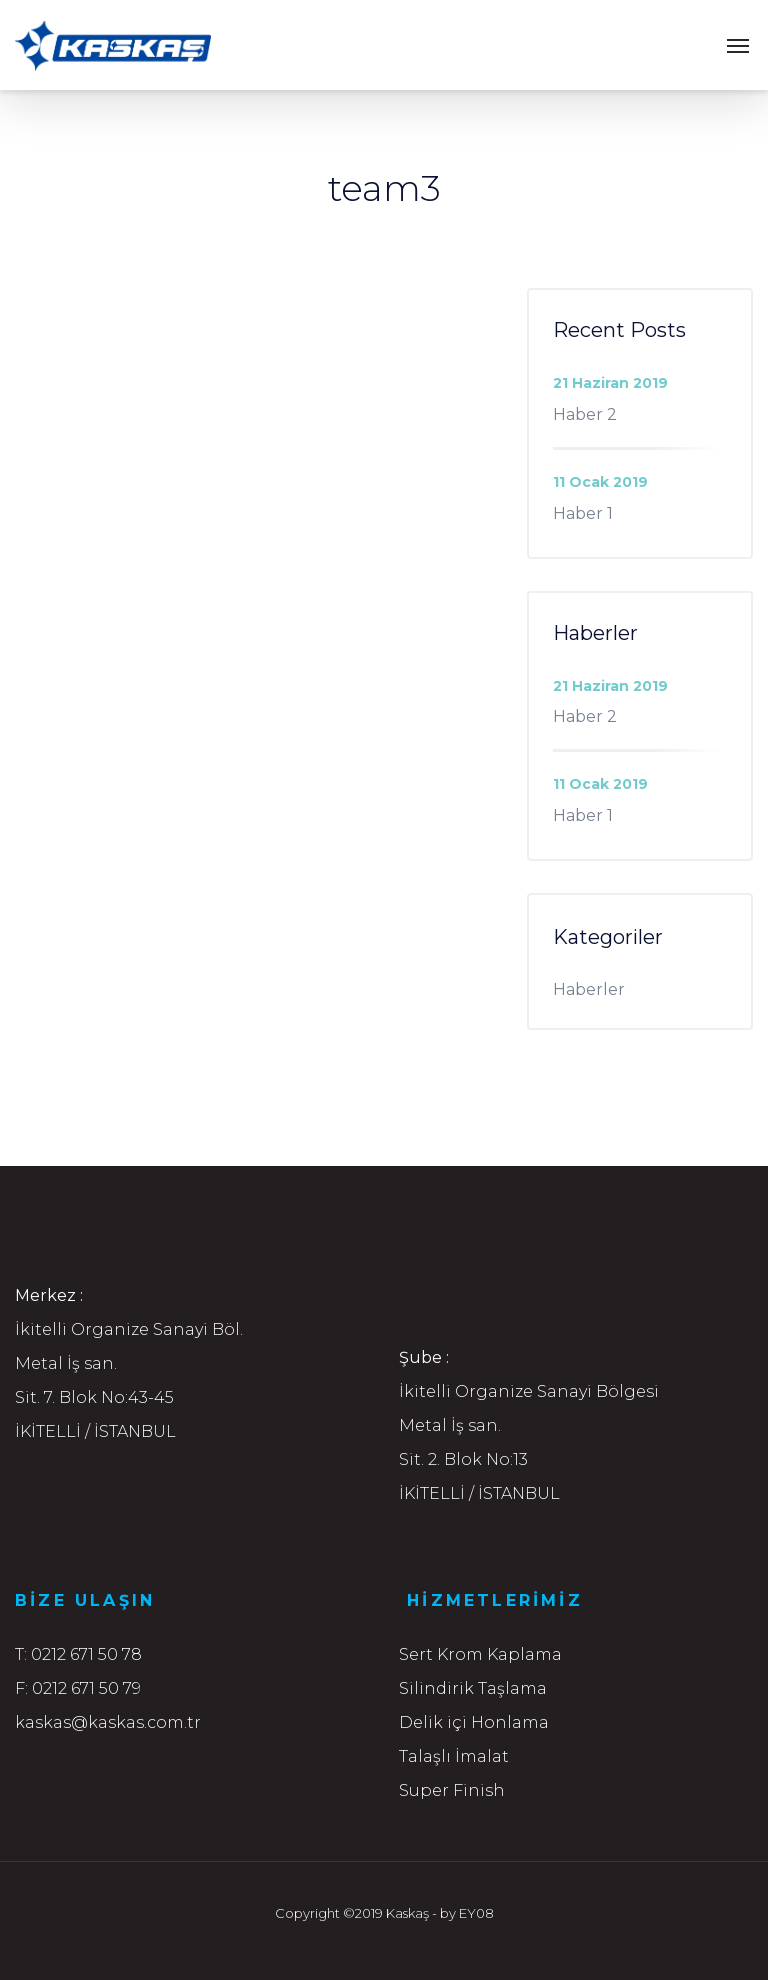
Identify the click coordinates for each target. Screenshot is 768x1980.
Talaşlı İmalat (454, 1756)
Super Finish (452, 1790)
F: (21, 1688)
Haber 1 (583, 513)
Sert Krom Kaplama (480, 1654)
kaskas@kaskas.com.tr (108, 1722)
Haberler (589, 989)
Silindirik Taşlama (473, 1688)
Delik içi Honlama (474, 1722)
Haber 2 (585, 414)
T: (21, 1654)
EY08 (476, 1913)
